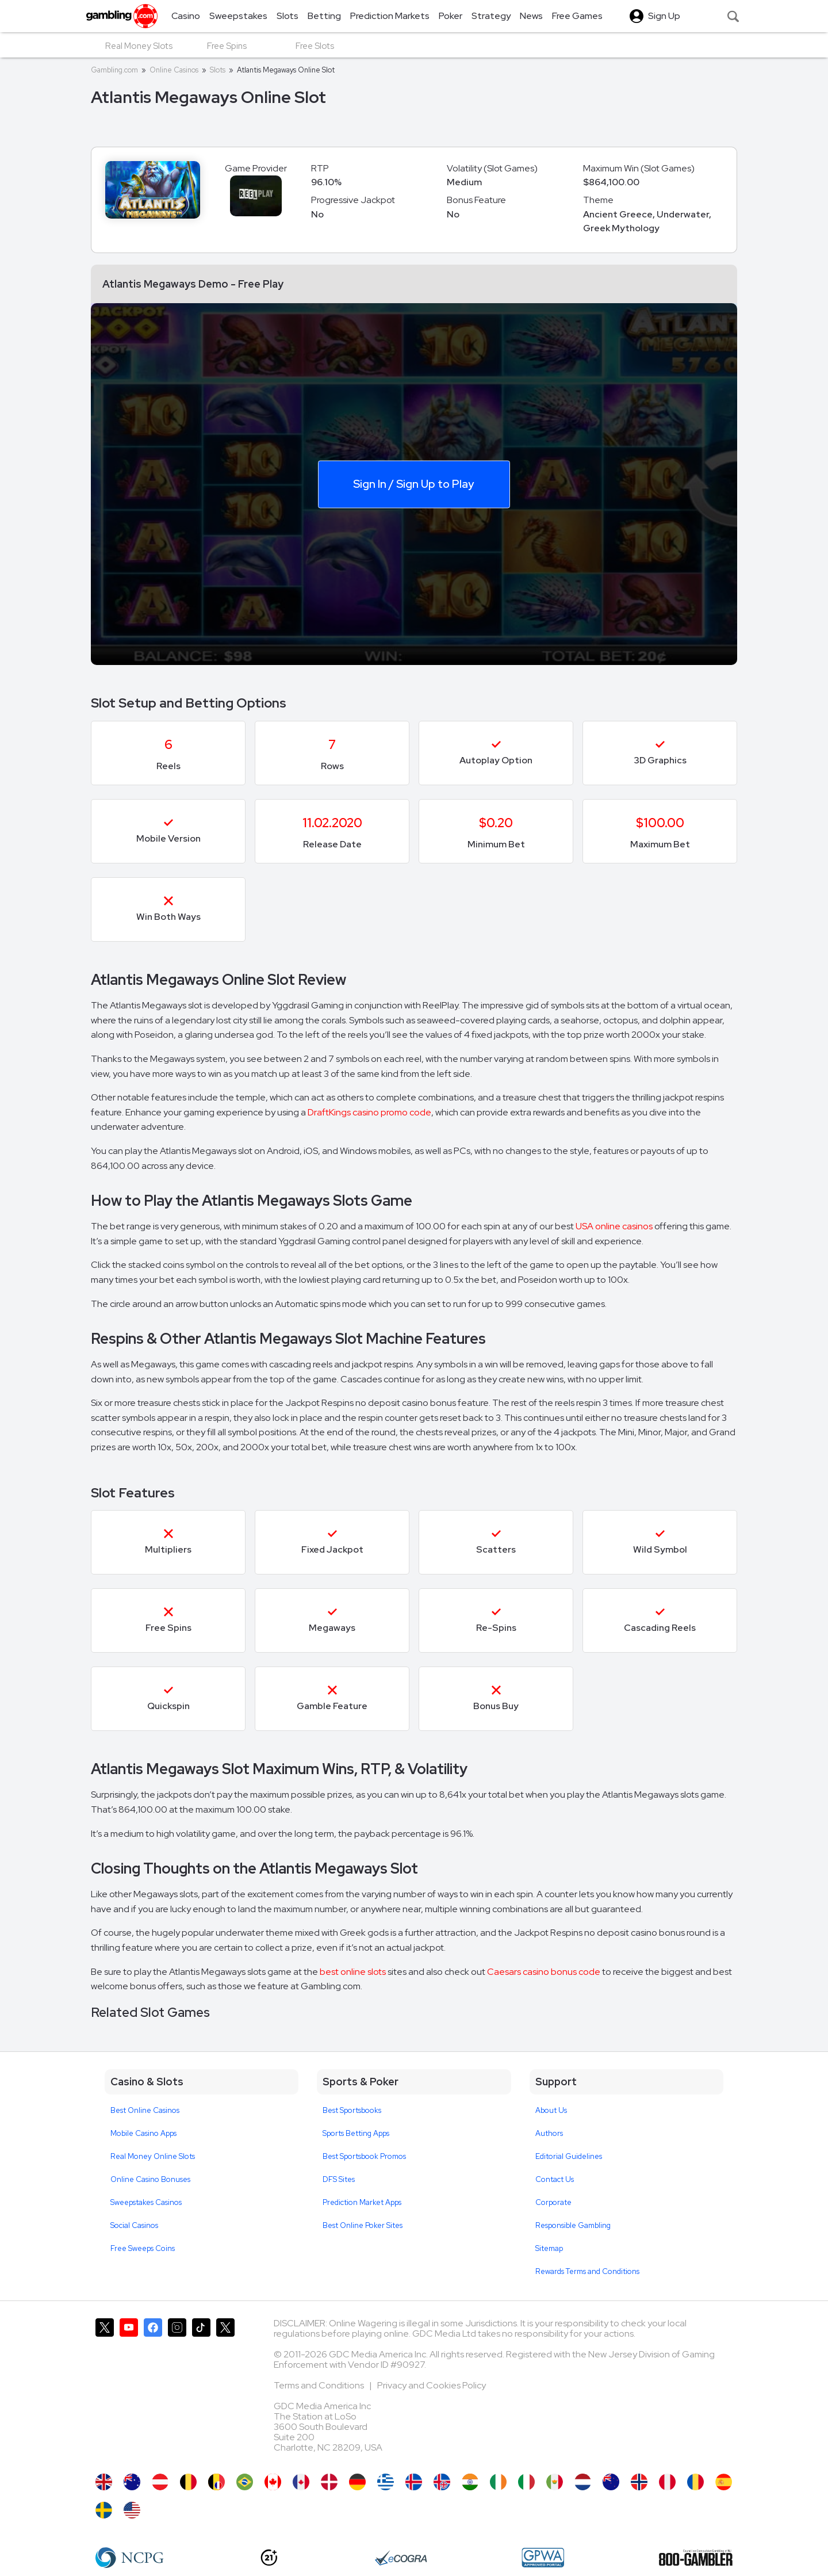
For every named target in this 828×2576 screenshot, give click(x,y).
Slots (217, 70)
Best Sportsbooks (352, 2110)
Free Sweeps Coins (142, 2248)
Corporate (553, 2202)
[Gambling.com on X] (104, 2390)
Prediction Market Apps (362, 2202)
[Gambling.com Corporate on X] (225, 2390)
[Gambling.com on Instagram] (177, 2390)
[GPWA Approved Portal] (543, 2557)
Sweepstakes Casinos (146, 2202)
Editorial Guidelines (568, 2156)
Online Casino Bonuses (150, 2179)
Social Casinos (134, 2225)
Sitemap (549, 2248)
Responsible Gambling (573, 2225)
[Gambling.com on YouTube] (129, 2390)
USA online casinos (614, 1226)
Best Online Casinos (144, 2110)
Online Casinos (174, 70)
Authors (549, 2133)
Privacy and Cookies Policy (431, 2385)
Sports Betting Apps (356, 2133)
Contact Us (554, 2179)
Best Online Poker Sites (362, 2225)
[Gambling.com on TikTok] (201, 2390)
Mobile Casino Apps (143, 2133)
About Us (551, 2110)
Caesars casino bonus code (543, 1972)
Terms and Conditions (320, 2385)
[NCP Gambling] (129, 2557)
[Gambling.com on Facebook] (153, 2390)
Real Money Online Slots (152, 2156)
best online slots (353, 1972)
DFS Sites (339, 2179)
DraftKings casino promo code (369, 1112)
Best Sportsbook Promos (364, 2156)
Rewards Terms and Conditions (587, 2271)
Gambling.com (114, 70)
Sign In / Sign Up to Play (413, 483)
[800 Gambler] (696, 2558)
